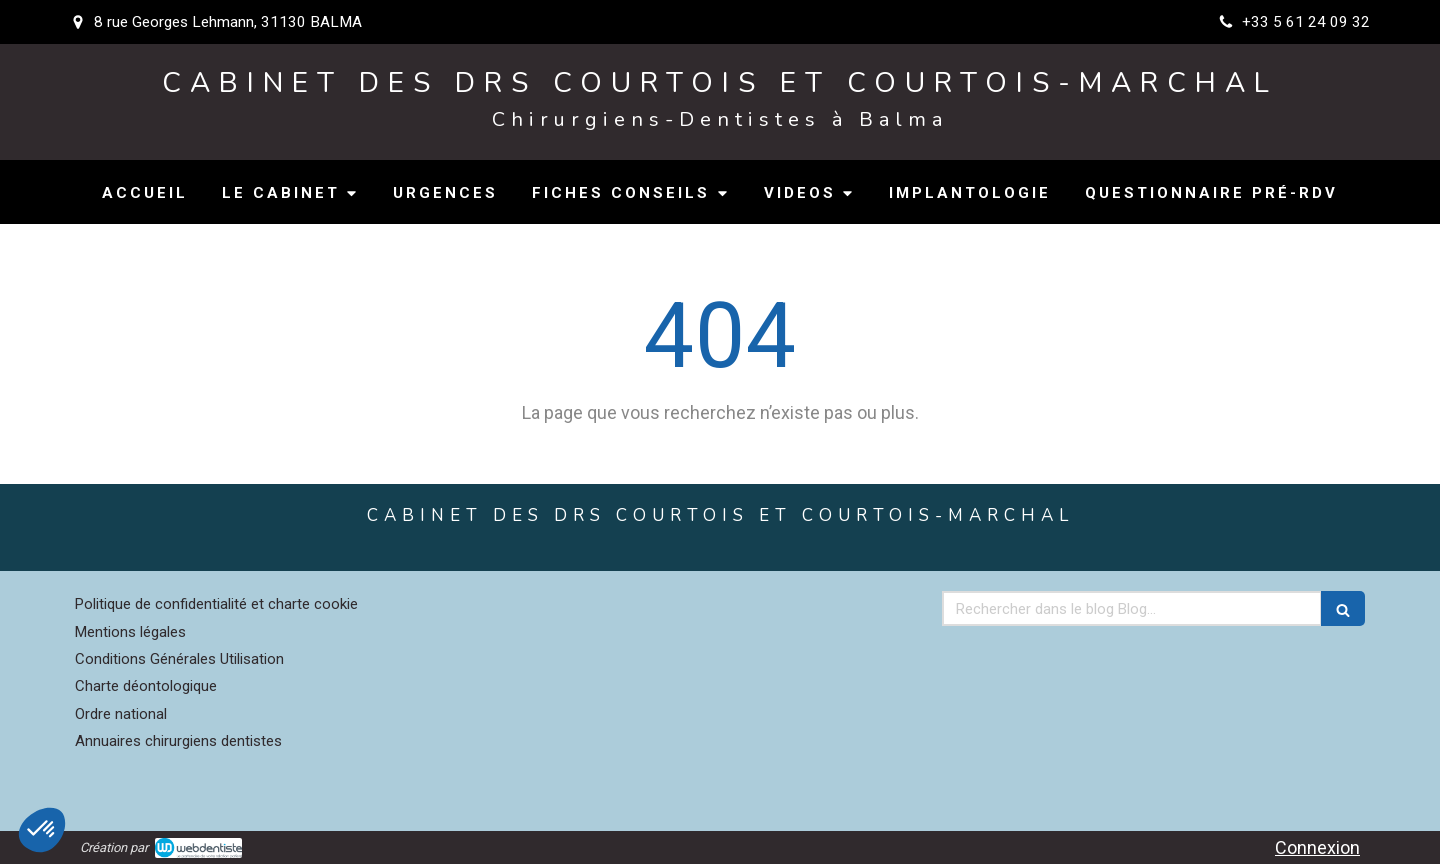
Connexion (1317, 847)
